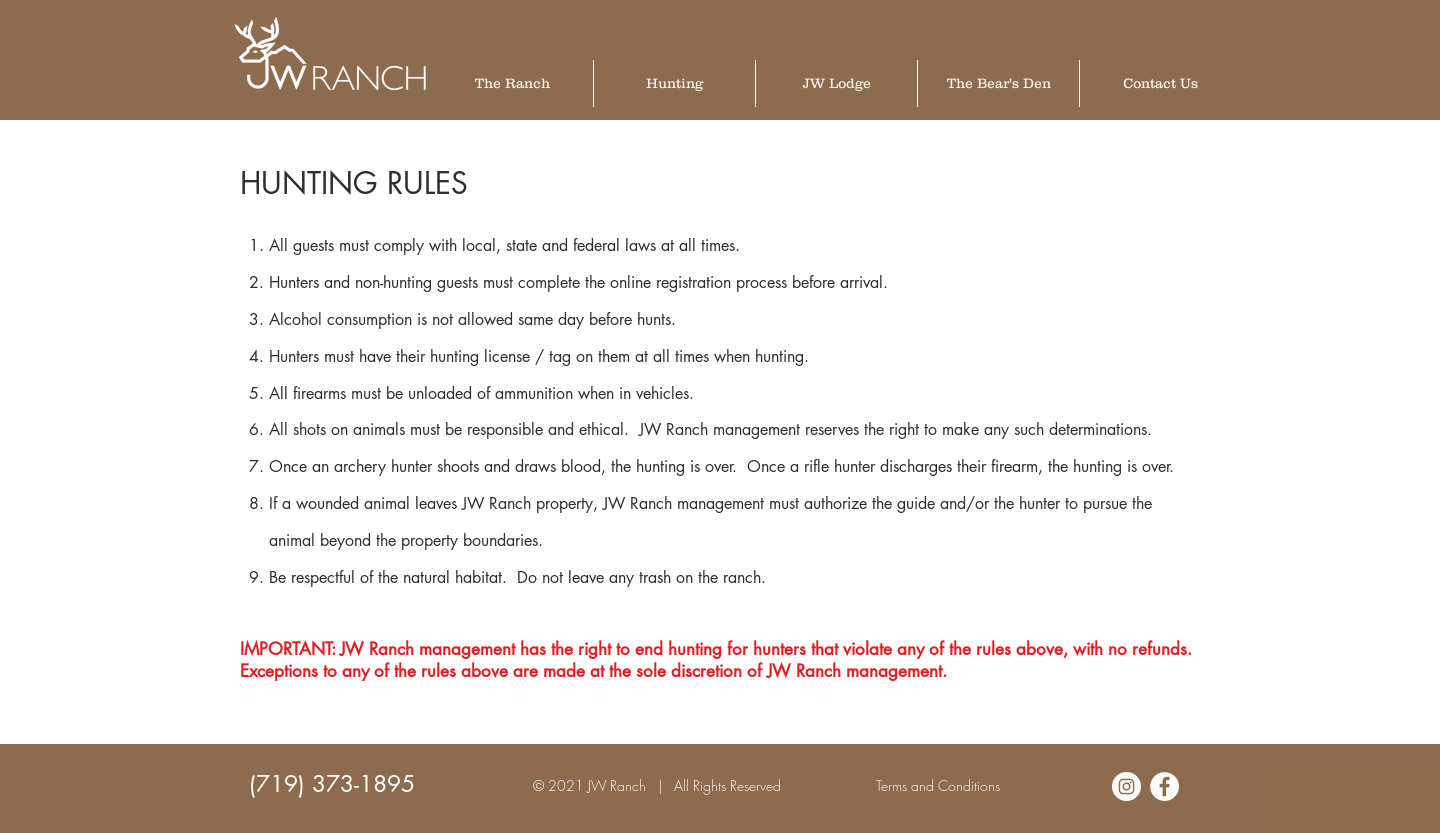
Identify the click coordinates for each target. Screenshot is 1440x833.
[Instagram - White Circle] (1126, 786)
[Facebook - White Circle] (1164, 786)
